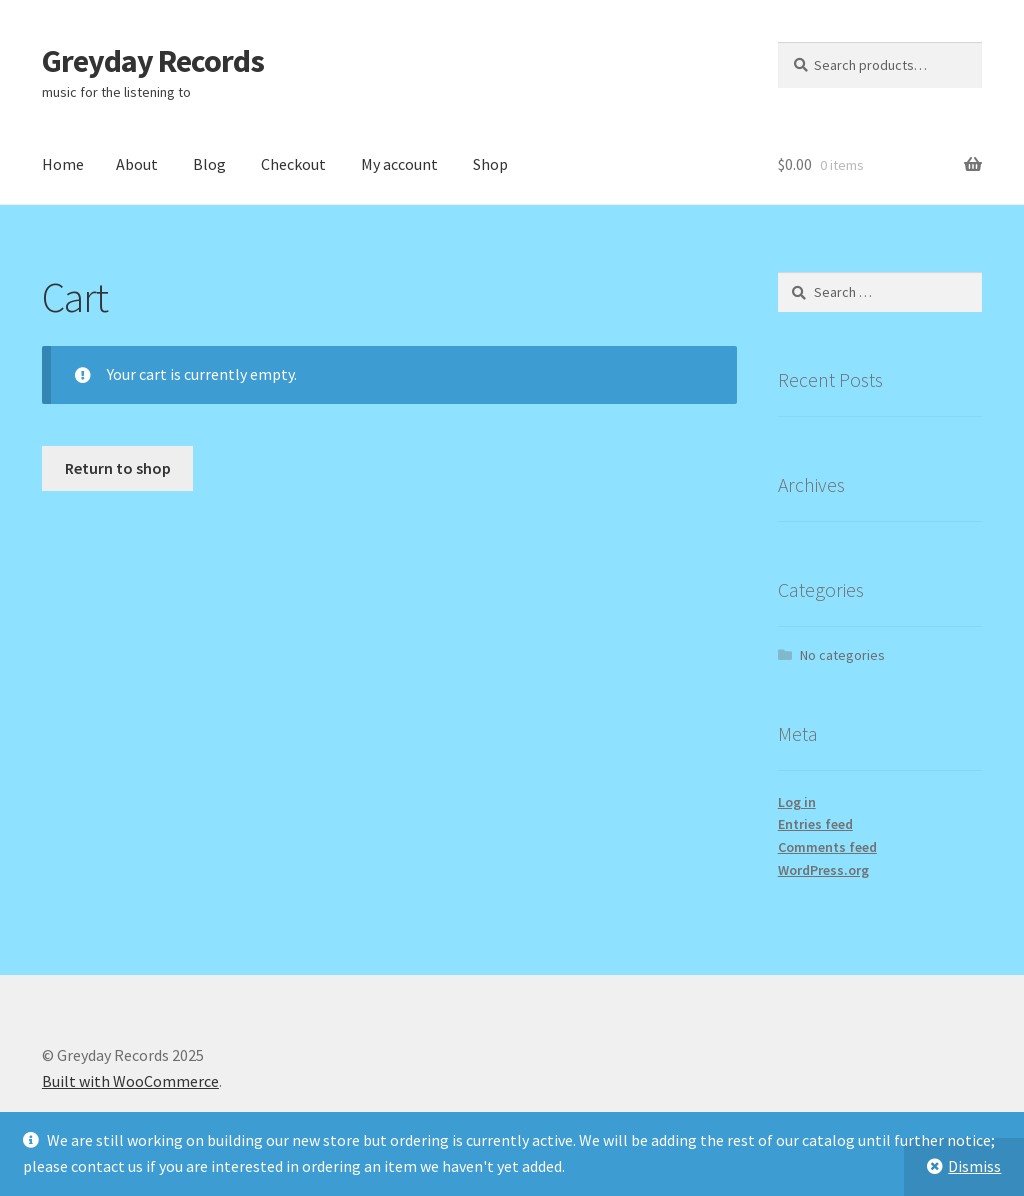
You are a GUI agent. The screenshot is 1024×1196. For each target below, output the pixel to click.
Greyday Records (153, 61)
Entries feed (815, 824)
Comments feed (827, 847)
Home (63, 164)
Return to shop (118, 468)
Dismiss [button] (974, 1166)
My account (399, 164)
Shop (490, 164)
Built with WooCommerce (130, 1081)
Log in (797, 802)
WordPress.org (823, 870)
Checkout (293, 164)
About (137, 164)
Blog (209, 164)
